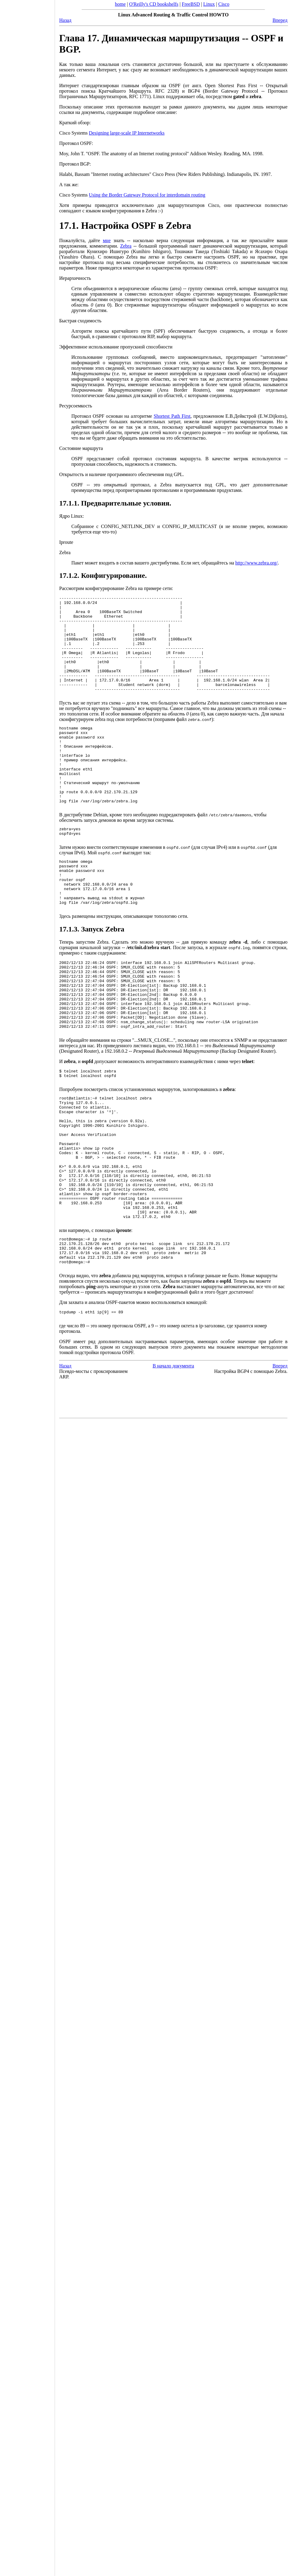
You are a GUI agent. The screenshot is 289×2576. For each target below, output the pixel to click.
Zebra (125, 246)
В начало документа (173, 1466)
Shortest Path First (172, 416)
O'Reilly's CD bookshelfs (153, 4)
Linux (209, 4)
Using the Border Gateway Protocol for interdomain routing (147, 194)
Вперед (280, 20)
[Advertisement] (27, 1286)
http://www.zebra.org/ (256, 562)
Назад (65, 20)
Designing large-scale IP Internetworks (127, 132)
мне (107, 240)
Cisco (223, 4)
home (120, 4)
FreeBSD (191, 4)
